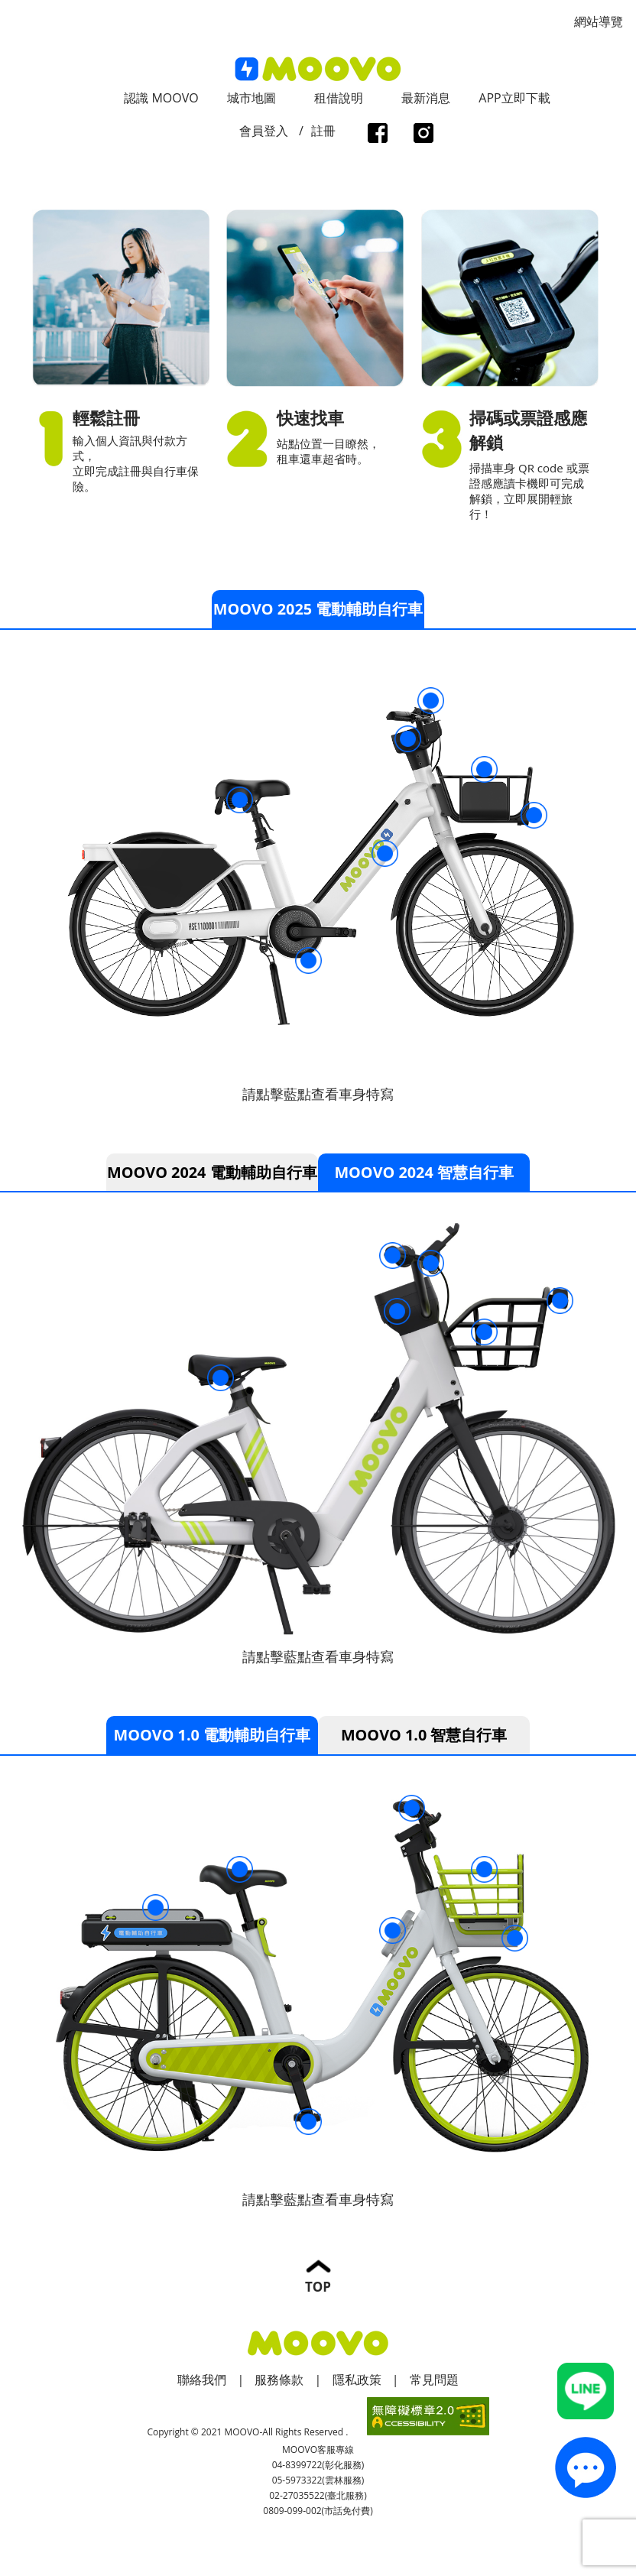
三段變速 (392, 1256)
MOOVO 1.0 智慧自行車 (424, 1735)
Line (585, 2391)
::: (5, 8)
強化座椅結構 (239, 800)
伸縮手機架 (430, 700)
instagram (423, 134)
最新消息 (425, 97)
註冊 (323, 130)
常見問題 (434, 2380)
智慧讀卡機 (407, 738)
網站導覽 (598, 21)
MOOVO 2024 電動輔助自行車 (211, 1172)
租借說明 (338, 97)
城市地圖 (251, 97)
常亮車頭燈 (534, 815)
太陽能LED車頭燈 (560, 1301)
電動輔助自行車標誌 (385, 853)
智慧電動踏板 (308, 960)
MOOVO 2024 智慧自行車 (424, 1172)
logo (318, 69)
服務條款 (279, 2380)
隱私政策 (357, 2380)
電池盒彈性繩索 (155, 1909)
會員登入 (263, 130)
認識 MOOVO (161, 97)
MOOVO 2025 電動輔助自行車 (318, 609)
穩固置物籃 (484, 769)
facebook (377, 134)
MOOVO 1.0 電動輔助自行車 (212, 1735)
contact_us (585, 2467)
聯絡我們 (201, 2380)
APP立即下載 (514, 97)
